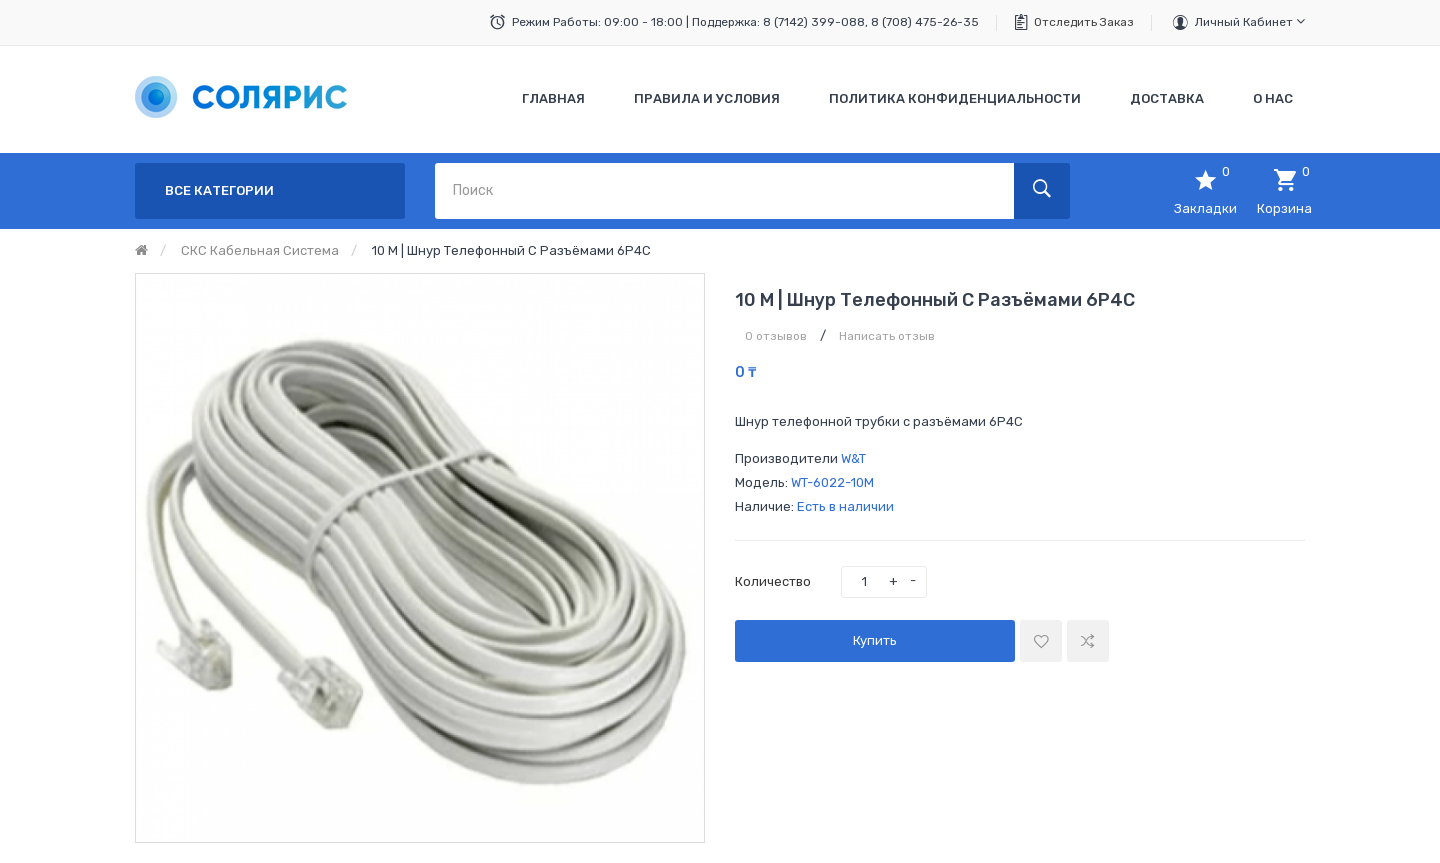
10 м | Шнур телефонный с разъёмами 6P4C (511, 250)
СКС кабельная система (260, 250)
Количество (773, 581)
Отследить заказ (1084, 22)
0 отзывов (776, 336)
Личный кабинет (1250, 21)
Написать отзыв (887, 336)
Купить (875, 640)
